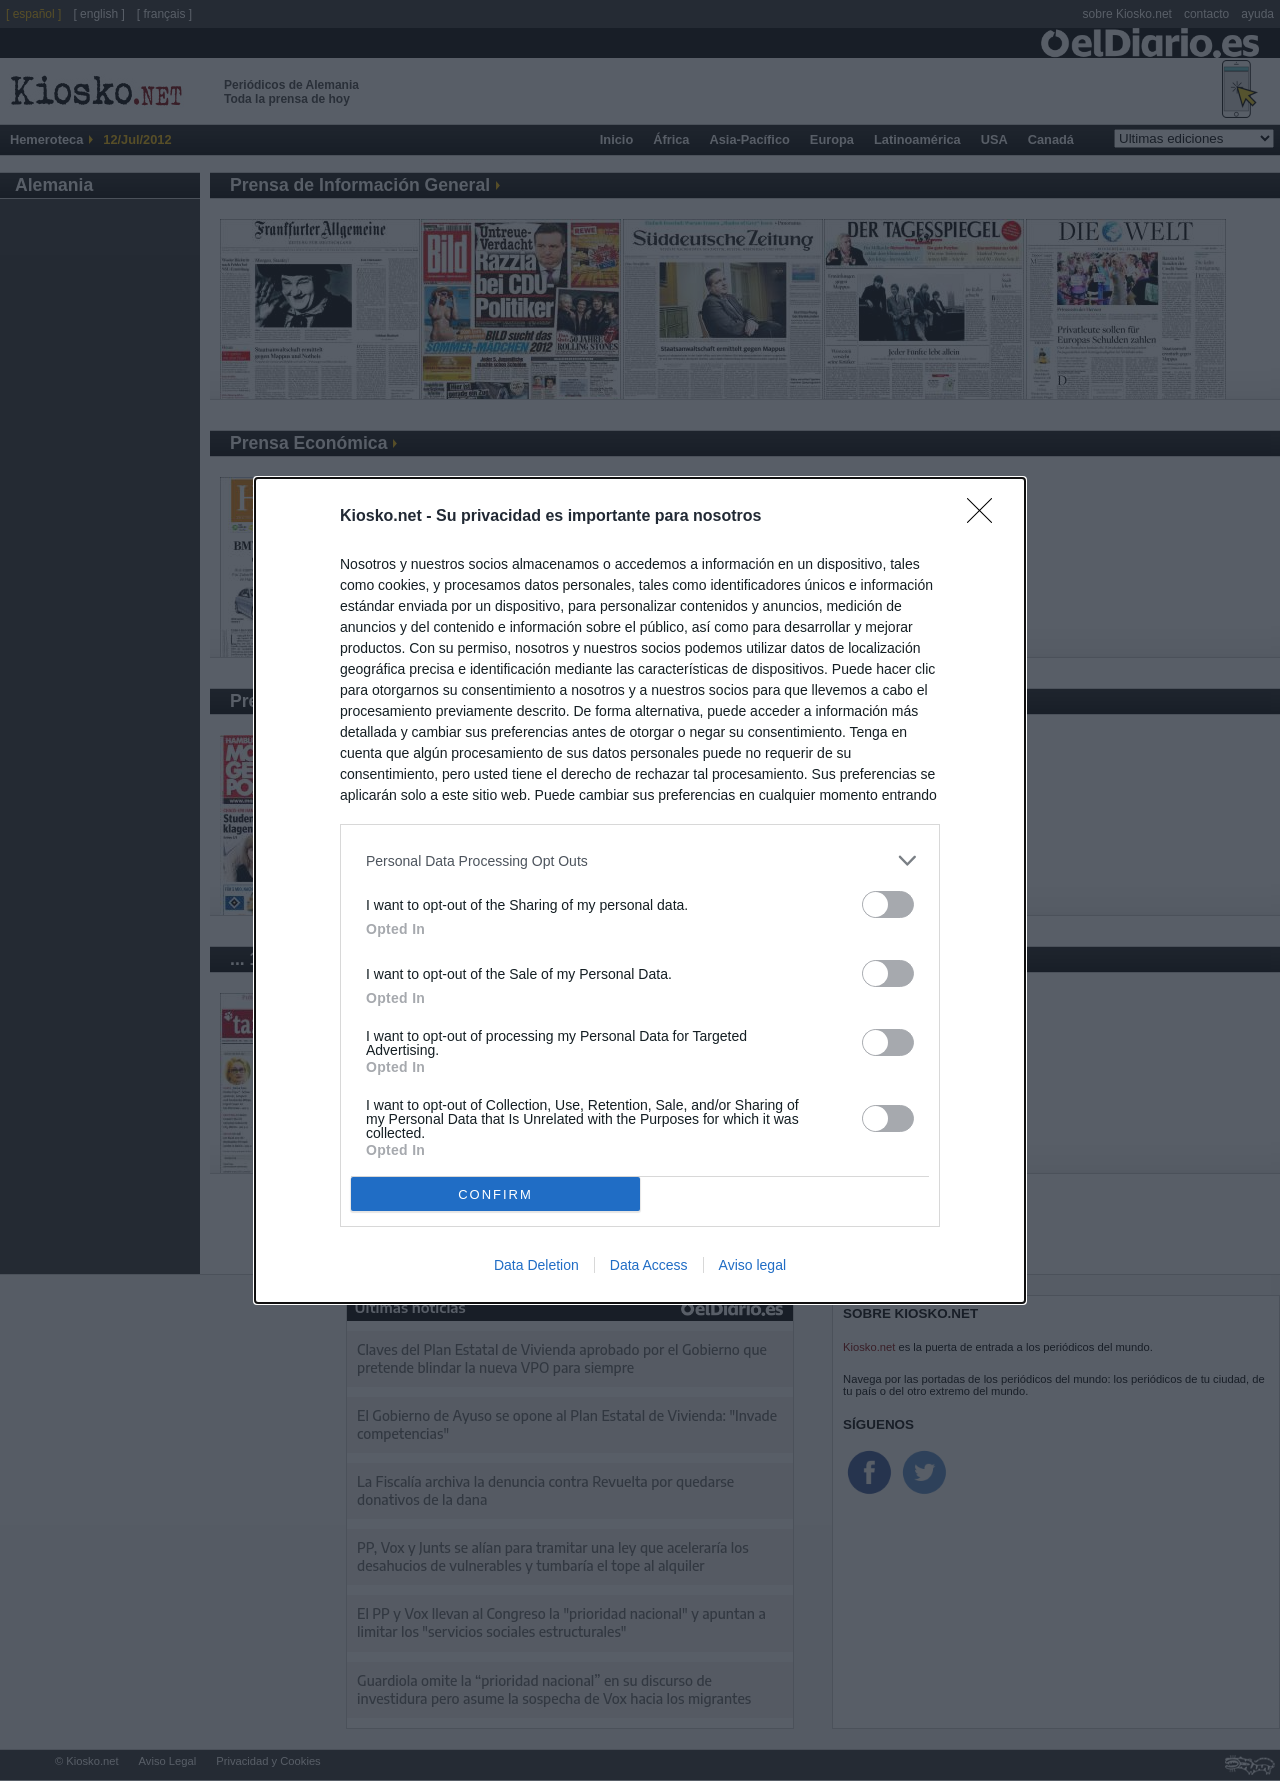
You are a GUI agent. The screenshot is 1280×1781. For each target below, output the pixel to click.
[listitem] (640, 860)
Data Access (649, 1265)
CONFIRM (495, 1194)
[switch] (888, 904)
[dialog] (640, 890)
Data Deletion (536, 1265)
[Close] (986, 517)
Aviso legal (752, 1265)
